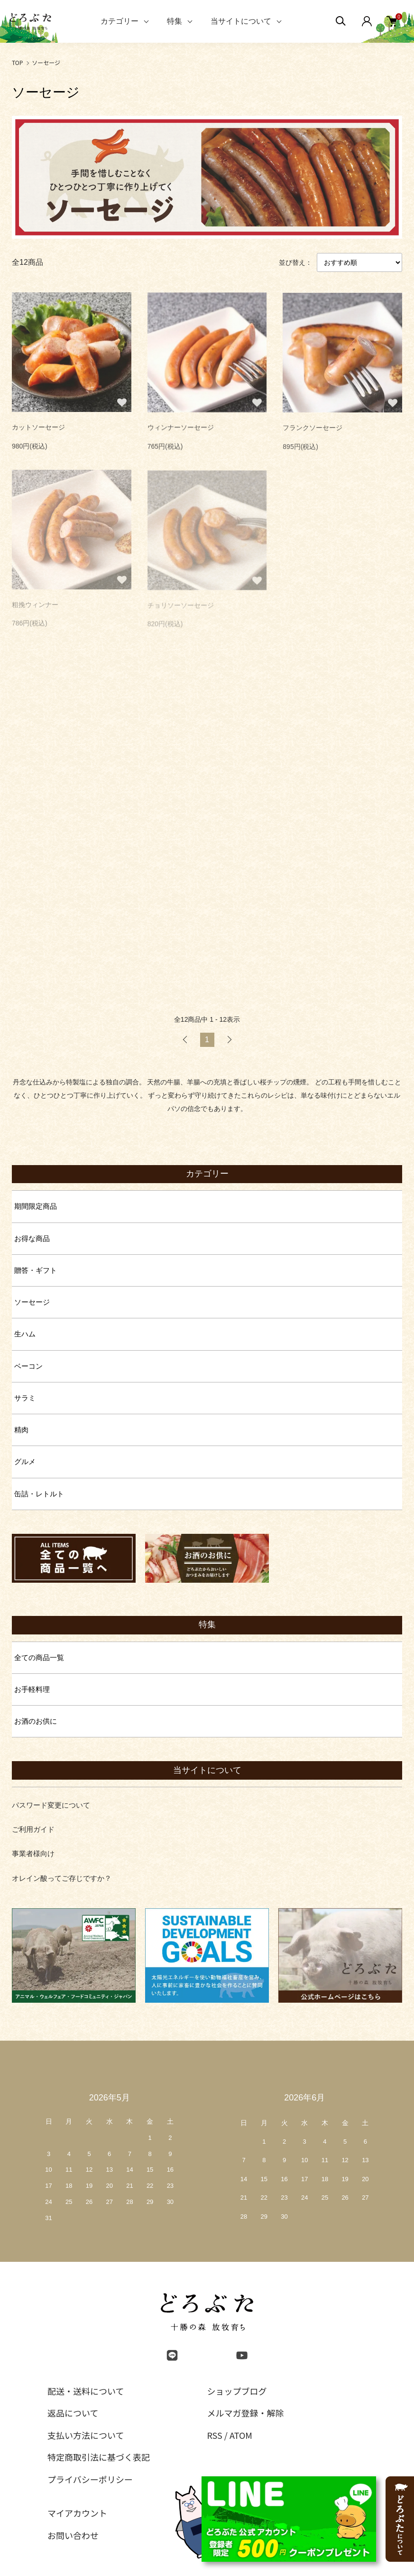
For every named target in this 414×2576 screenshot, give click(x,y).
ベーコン (28, 1366)
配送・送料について (85, 2391)
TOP (17, 62)
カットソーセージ (38, 428)
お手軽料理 (32, 1689)
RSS (214, 2435)
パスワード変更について (51, 1805)
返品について (72, 2413)
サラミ (25, 1398)
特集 (174, 21)
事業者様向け (33, 1853)
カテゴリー (119, 21)
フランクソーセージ (312, 429)
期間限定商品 (35, 1206)
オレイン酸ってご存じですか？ (61, 1878)
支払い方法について (85, 2435)
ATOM (241, 2435)
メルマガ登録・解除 (245, 2413)
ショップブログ (237, 2391)
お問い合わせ (73, 2535)
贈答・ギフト (35, 1270)
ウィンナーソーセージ (180, 429)
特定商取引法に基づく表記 (98, 2457)
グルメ (25, 1461)
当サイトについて (241, 21)
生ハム (25, 1334)
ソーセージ (46, 62)
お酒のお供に (35, 1721)
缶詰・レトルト (39, 1494)
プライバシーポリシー (90, 2479)
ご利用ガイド (33, 1829)
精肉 (21, 1430)
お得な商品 (32, 1238)
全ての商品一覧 (39, 1657)
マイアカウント (77, 2513)
